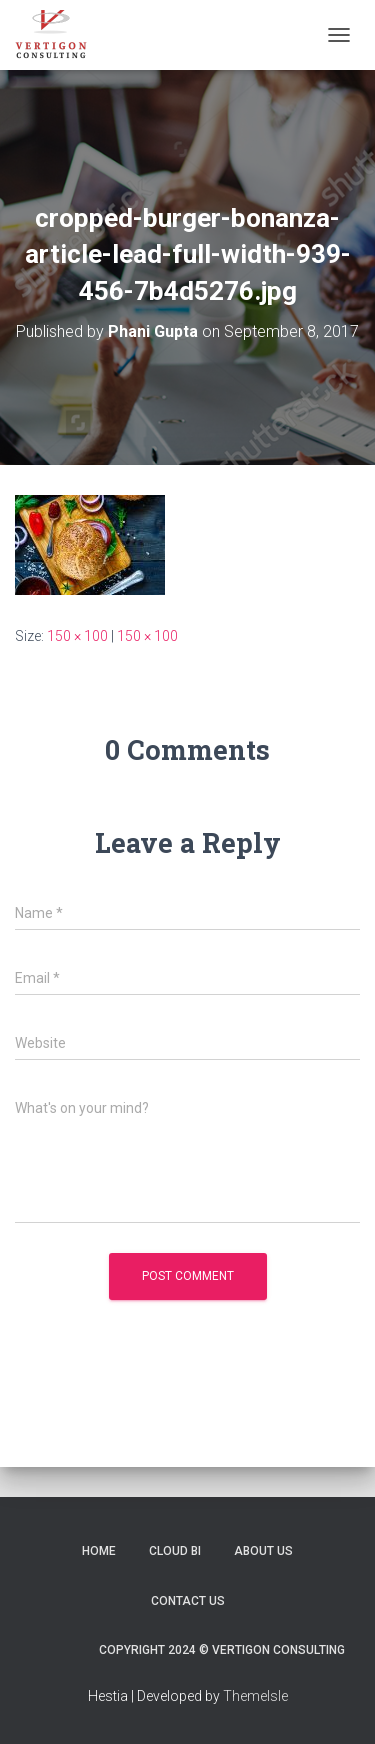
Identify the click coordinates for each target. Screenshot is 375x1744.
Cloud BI (175, 1551)
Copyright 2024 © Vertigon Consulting (222, 1650)
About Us (263, 1551)
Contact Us (188, 1601)
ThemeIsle (255, 1696)
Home (99, 1551)
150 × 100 (77, 636)
